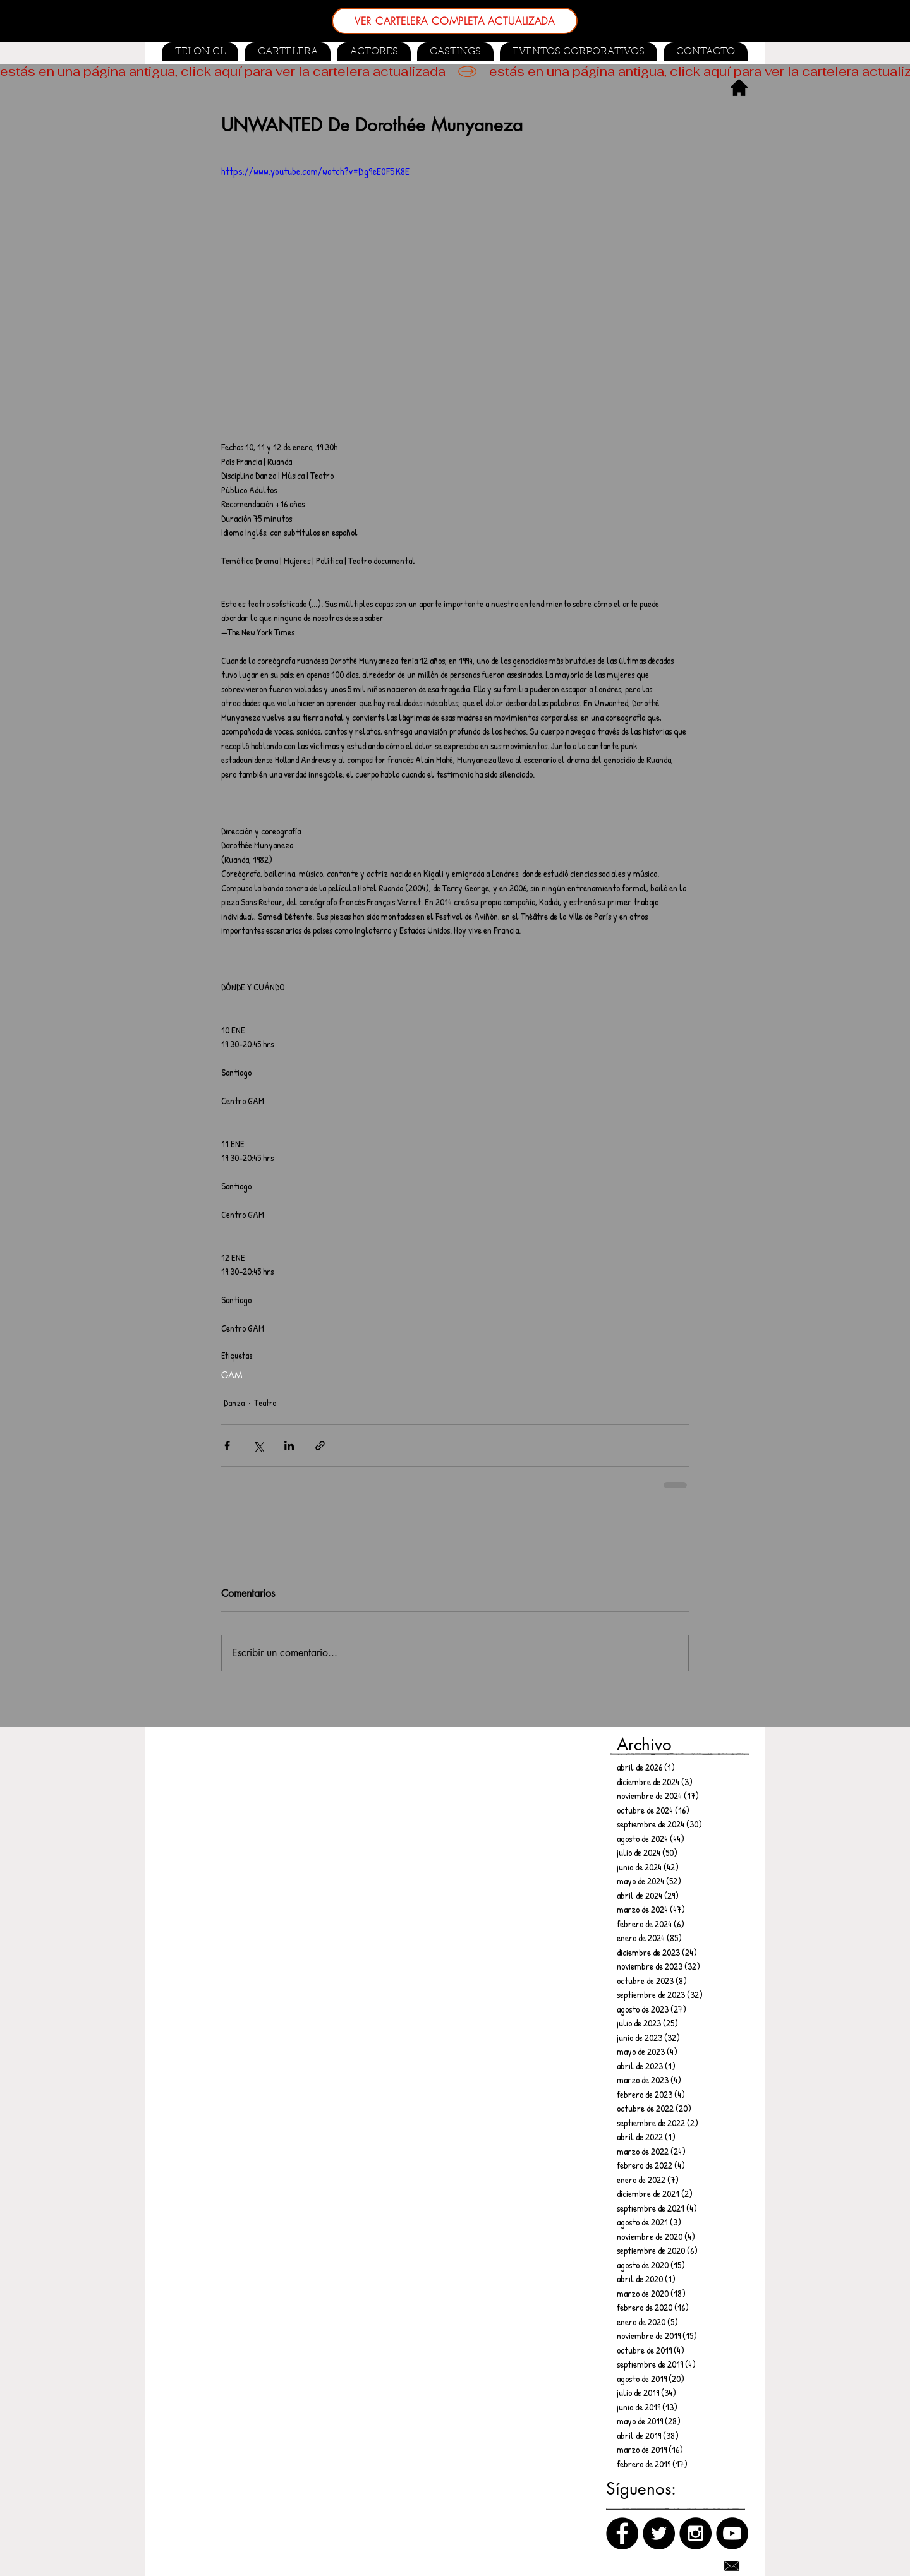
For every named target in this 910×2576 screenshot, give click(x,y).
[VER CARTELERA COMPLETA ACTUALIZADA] (455, 21)
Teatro (265, 1403)
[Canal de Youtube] (732, 2533)
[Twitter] (659, 2533)
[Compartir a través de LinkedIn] (289, 1446)
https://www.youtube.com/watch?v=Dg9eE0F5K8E (315, 171)
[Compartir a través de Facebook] (227, 1446)
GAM (232, 1374)
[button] (455, 51)
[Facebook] (622, 2533)
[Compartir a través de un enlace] (320, 1446)
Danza (234, 1403)
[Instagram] (695, 2533)
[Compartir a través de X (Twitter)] (258, 1446)
